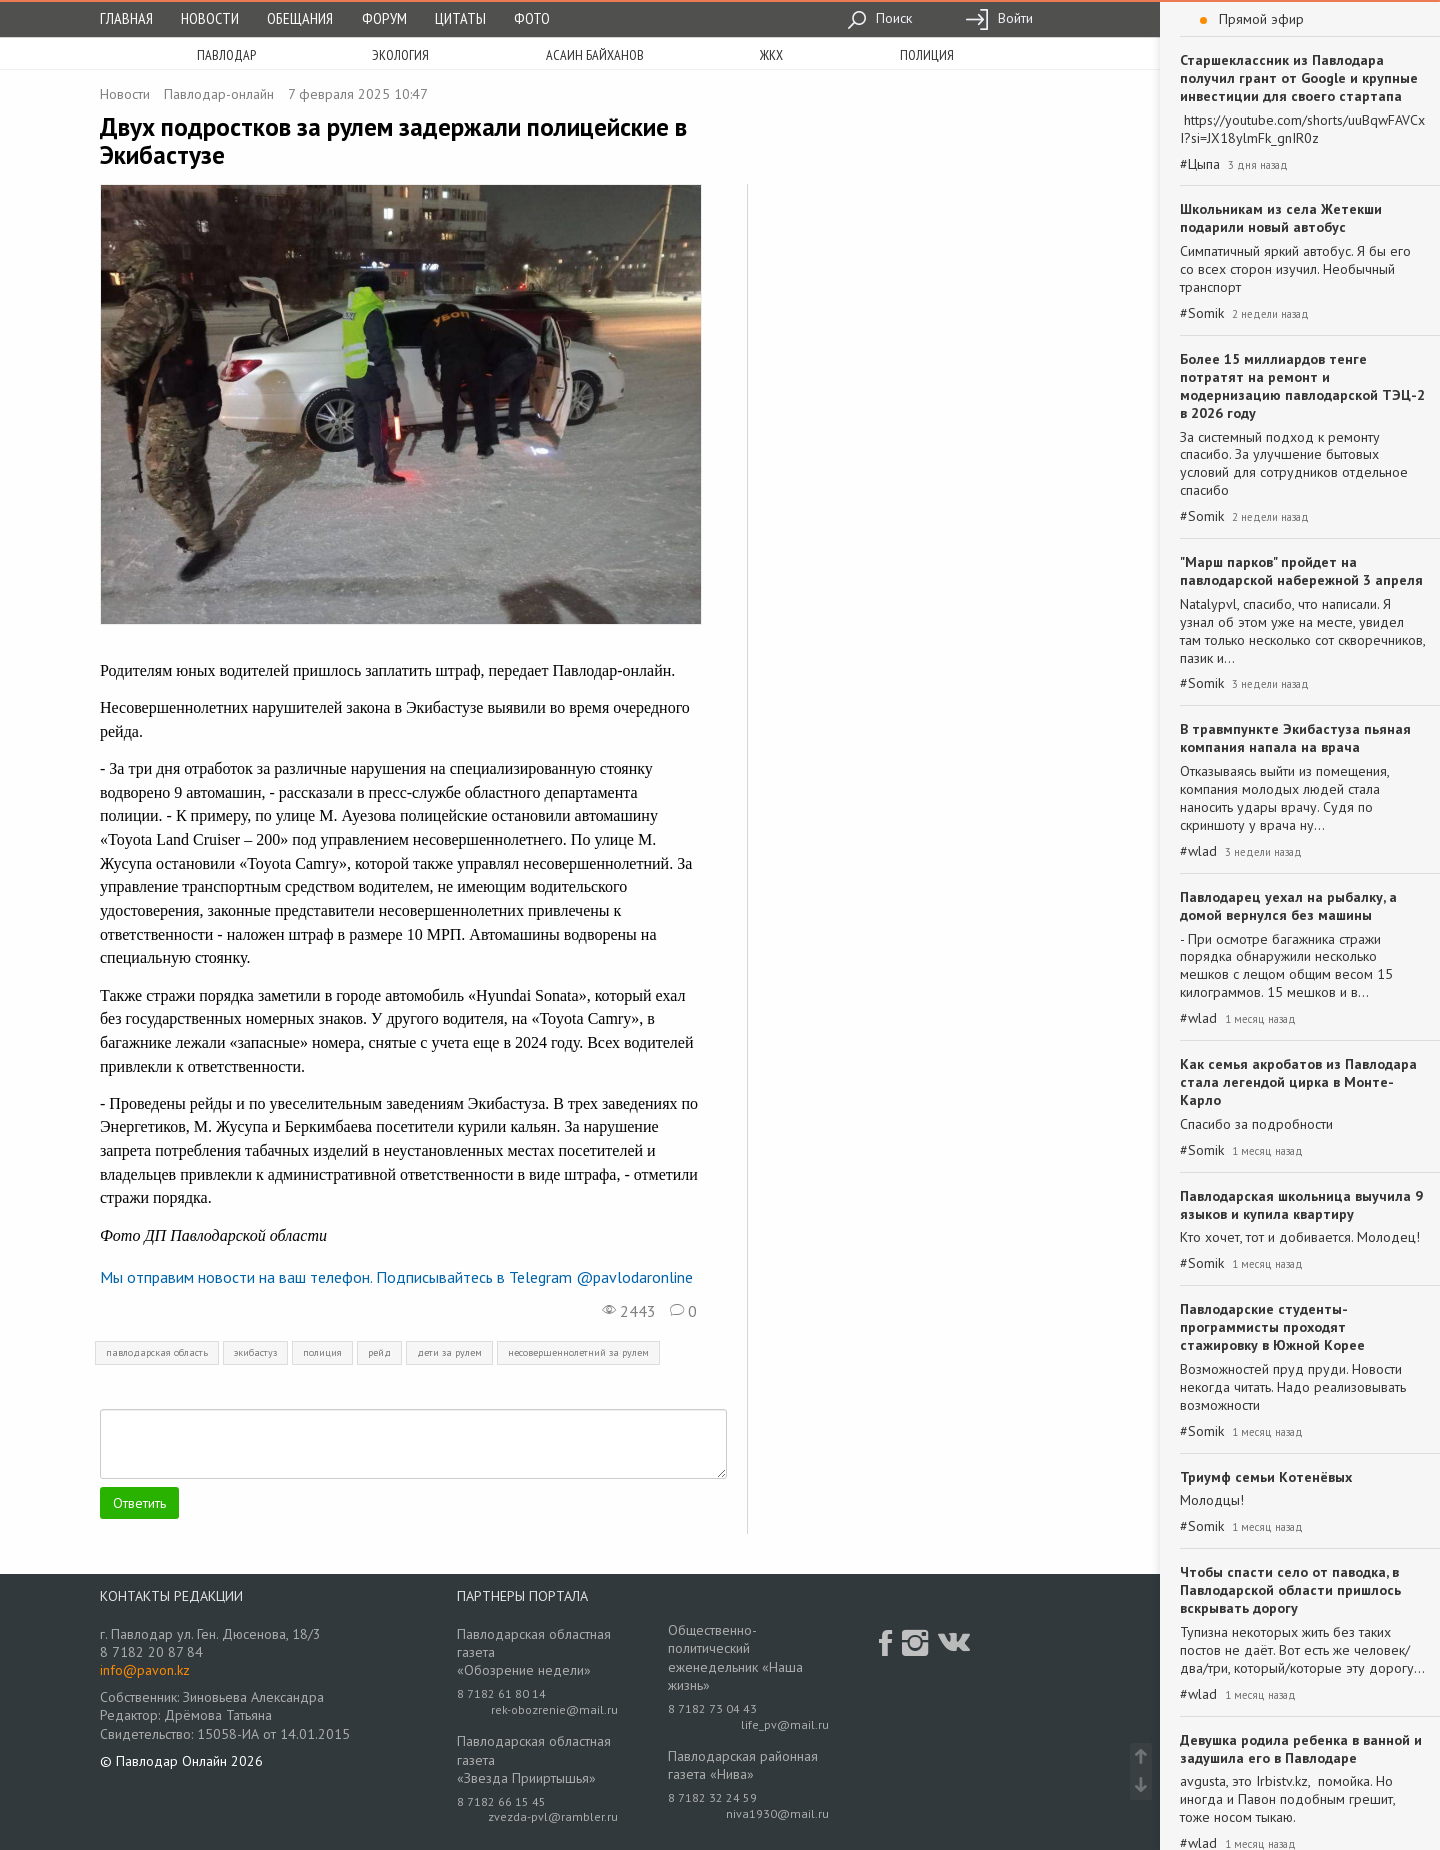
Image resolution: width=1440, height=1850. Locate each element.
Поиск (879, 18)
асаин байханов (595, 55)
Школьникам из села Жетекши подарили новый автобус (1281, 218)
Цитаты (460, 18)
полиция (927, 55)
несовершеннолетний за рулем (578, 1352)
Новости (210, 18)
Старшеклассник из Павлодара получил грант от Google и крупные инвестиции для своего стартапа (1299, 78)
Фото (532, 18)
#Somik (1202, 313)
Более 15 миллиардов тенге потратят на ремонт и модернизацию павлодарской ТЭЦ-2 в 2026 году (1302, 386)
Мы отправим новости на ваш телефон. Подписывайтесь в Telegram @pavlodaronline (396, 1277)
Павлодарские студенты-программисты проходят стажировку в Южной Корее (1272, 1327)
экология (400, 55)
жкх (771, 55)
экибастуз (255, 1352)
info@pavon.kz (145, 1670)
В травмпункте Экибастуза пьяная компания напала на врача (1295, 738)
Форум (384, 18)
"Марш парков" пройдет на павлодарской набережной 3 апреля (1301, 571)
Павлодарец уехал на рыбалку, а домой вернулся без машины (1288, 906)
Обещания (300, 18)
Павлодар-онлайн (219, 94)
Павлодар (226, 55)
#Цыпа (1200, 164)
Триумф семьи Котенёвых (1266, 1477)
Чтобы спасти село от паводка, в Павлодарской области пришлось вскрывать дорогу (1290, 1590)
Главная (126, 18)
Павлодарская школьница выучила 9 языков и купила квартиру (1301, 1205)
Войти (999, 18)
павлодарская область (157, 1352)
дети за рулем (449, 1352)
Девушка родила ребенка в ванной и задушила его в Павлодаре (1301, 1749)
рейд (379, 1352)
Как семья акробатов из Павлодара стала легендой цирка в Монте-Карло (1298, 1082)
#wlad (1198, 851)
